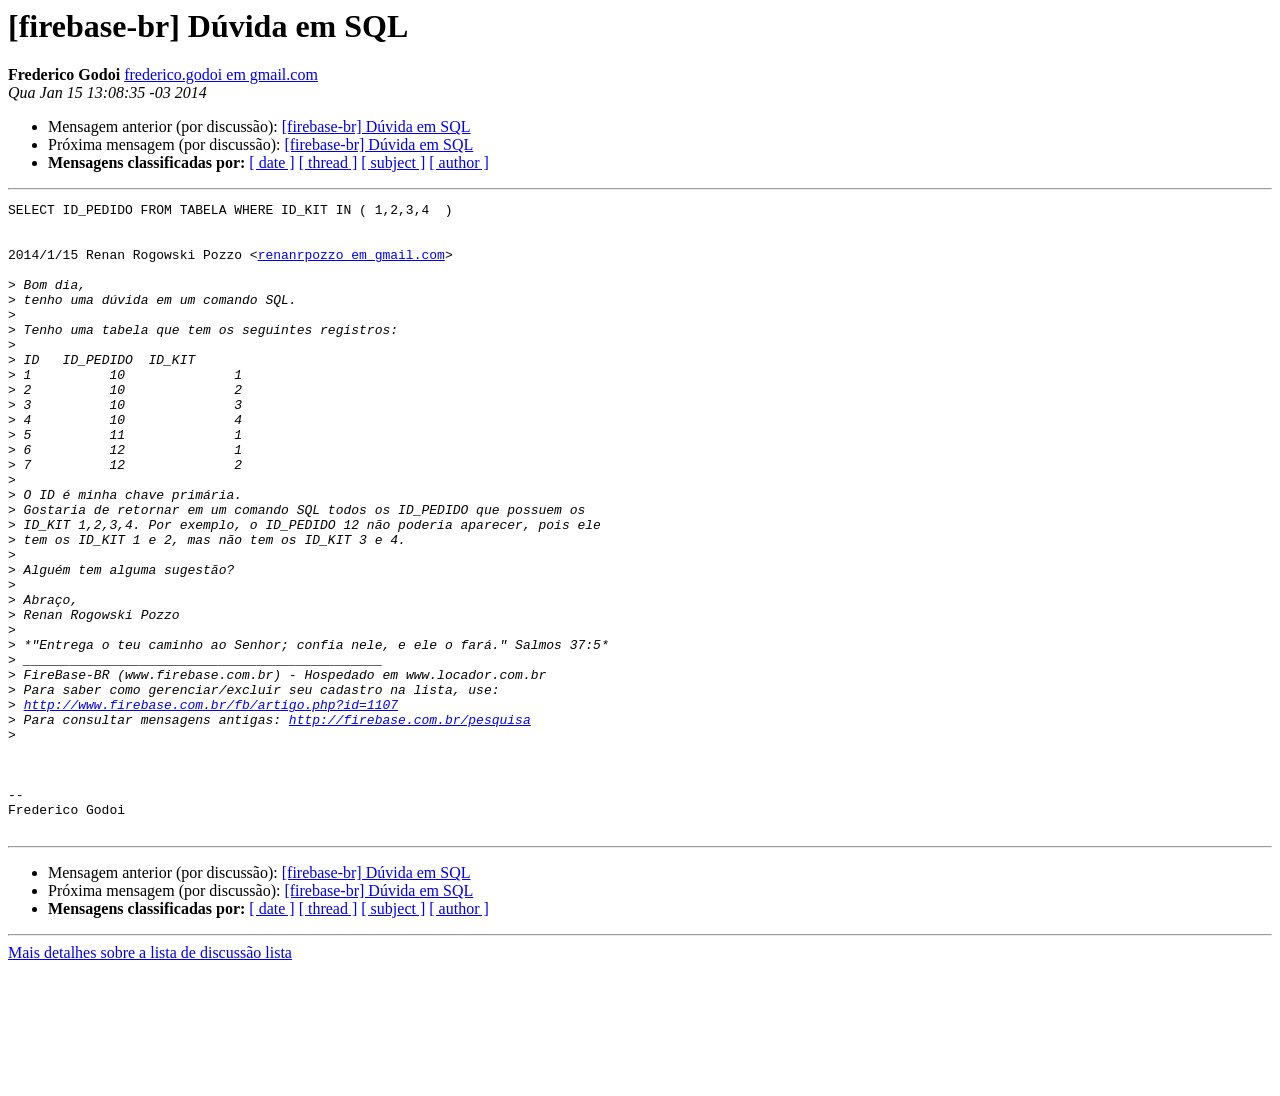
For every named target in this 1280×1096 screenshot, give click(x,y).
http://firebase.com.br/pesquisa (410, 824)
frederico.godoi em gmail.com (221, 74)
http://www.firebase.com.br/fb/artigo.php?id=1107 (211, 806)
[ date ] (271, 162)
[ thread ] (328, 162)
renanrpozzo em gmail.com (351, 266)
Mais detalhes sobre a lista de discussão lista (150, 1078)
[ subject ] (393, 162)
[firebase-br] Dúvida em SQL (376, 126)
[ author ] (459, 162)
